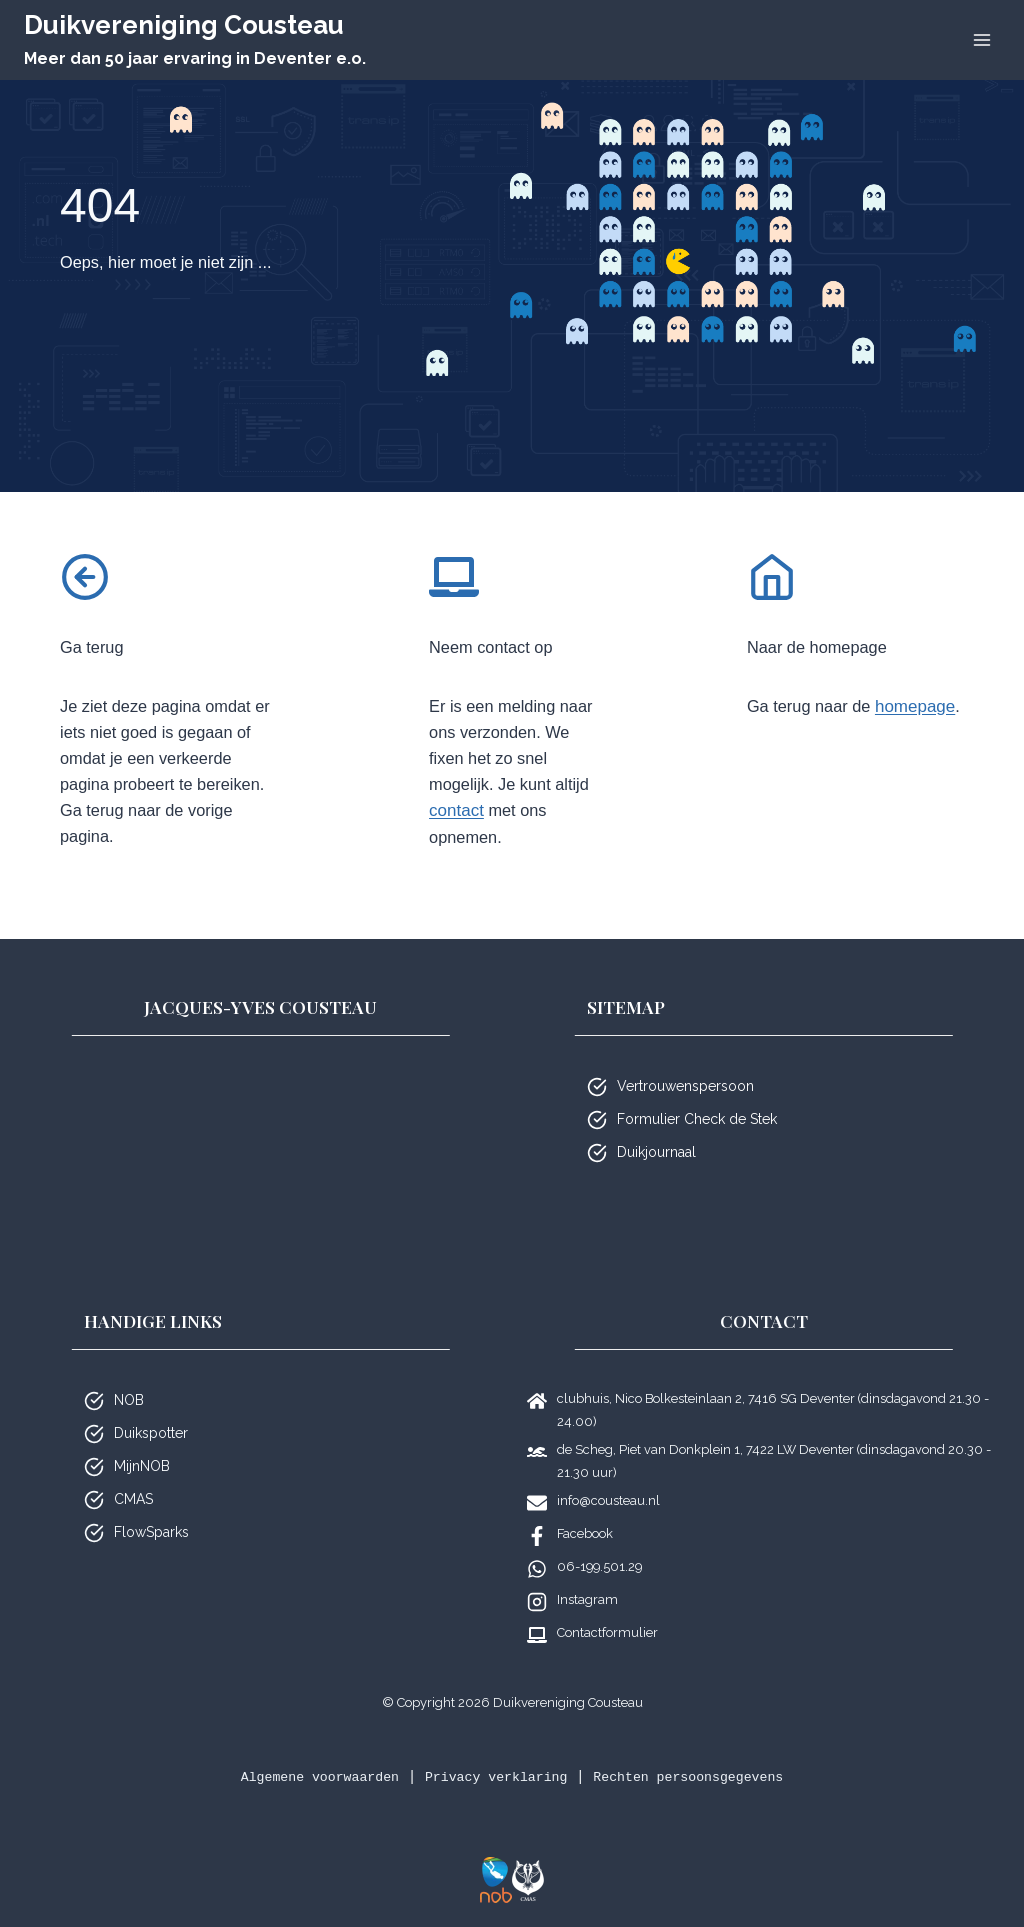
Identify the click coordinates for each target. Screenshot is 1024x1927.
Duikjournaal (656, 1152)
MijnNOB (142, 1466)
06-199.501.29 (599, 1566)
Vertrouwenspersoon (685, 1086)
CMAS (133, 1499)
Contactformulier (607, 1632)
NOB (129, 1400)
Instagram (587, 1599)
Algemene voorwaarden (304, 1777)
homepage (787, 738)
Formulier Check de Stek (697, 1119)
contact (496, 820)
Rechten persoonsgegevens (701, 1777)
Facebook (585, 1533)
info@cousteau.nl (608, 1500)
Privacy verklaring (494, 1777)
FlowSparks (151, 1532)
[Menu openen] (981, 39)
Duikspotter (151, 1433)
